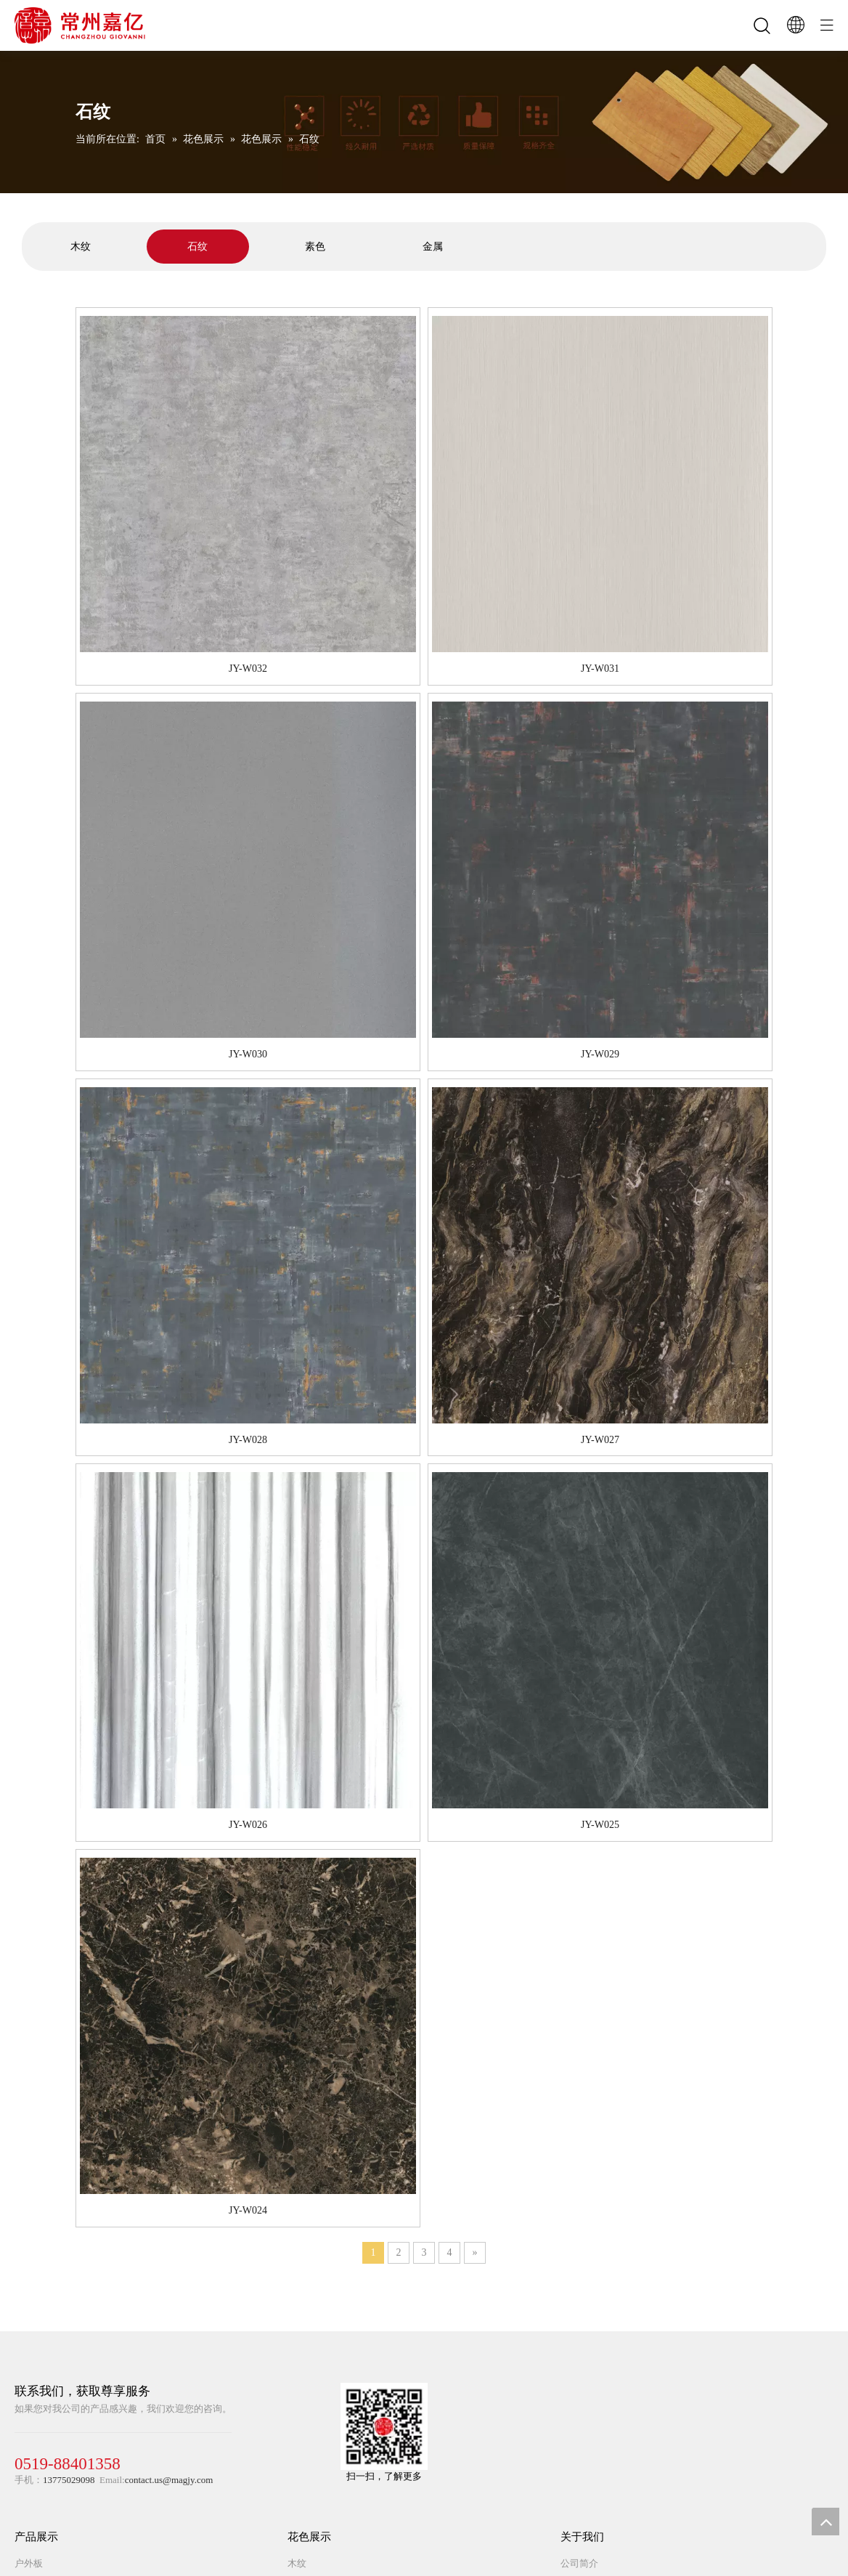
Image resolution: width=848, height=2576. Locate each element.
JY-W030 (248, 1054)
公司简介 (579, 2563)
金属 (433, 246)
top (825, 2521)
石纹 (197, 246)
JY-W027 (600, 1439)
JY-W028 (248, 1439)
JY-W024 (248, 2210)
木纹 (80, 246)
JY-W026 (248, 1824)
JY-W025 (600, 1824)
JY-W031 (600, 668)
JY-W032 (248, 668)
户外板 (29, 2563)
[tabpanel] (80, 246)
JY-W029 (600, 1054)
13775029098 (69, 2479)
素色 (315, 246)
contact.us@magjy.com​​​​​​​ (169, 2479)
